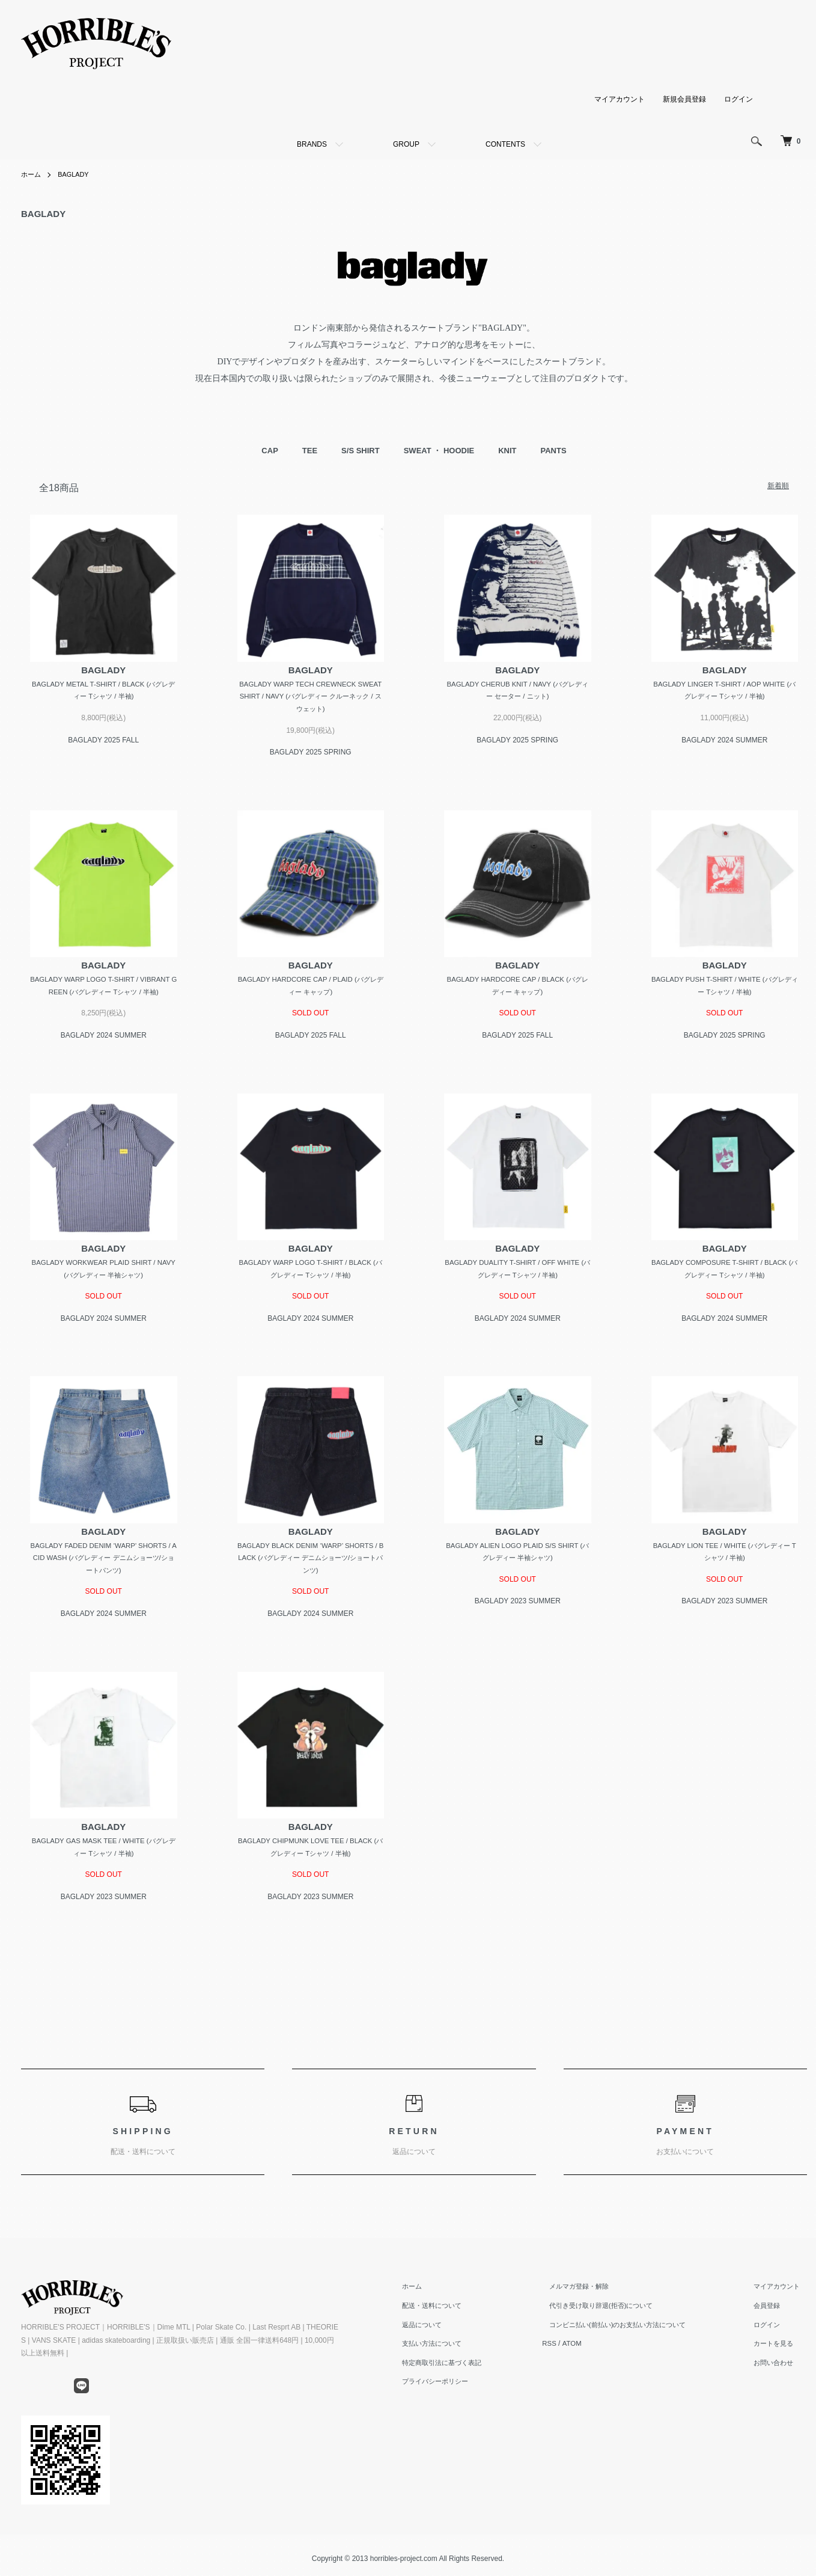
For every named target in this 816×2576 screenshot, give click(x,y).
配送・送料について (445, 2313)
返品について (434, 2332)
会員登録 (771, 2313)
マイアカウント (619, 99)
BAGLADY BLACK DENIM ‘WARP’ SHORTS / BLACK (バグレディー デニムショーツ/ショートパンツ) (311, 1563)
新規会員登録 (684, 99)
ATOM (584, 2351)
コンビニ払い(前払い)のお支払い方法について (627, 2332)
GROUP (406, 144)
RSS (560, 2351)
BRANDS (312, 144)
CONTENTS (505, 144)
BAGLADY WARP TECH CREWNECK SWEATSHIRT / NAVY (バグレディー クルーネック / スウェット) (310, 697)
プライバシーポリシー (449, 2389)
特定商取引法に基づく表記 (456, 2370)
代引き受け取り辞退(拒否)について (609, 2313)
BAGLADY (76, 174)
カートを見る (778, 2351)
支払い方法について (445, 2351)
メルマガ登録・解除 (585, 2294)
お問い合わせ (778, 2370)
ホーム (32, 174)
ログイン (738, 99)
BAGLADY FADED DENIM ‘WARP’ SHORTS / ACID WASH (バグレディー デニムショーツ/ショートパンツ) (103, 1563)
